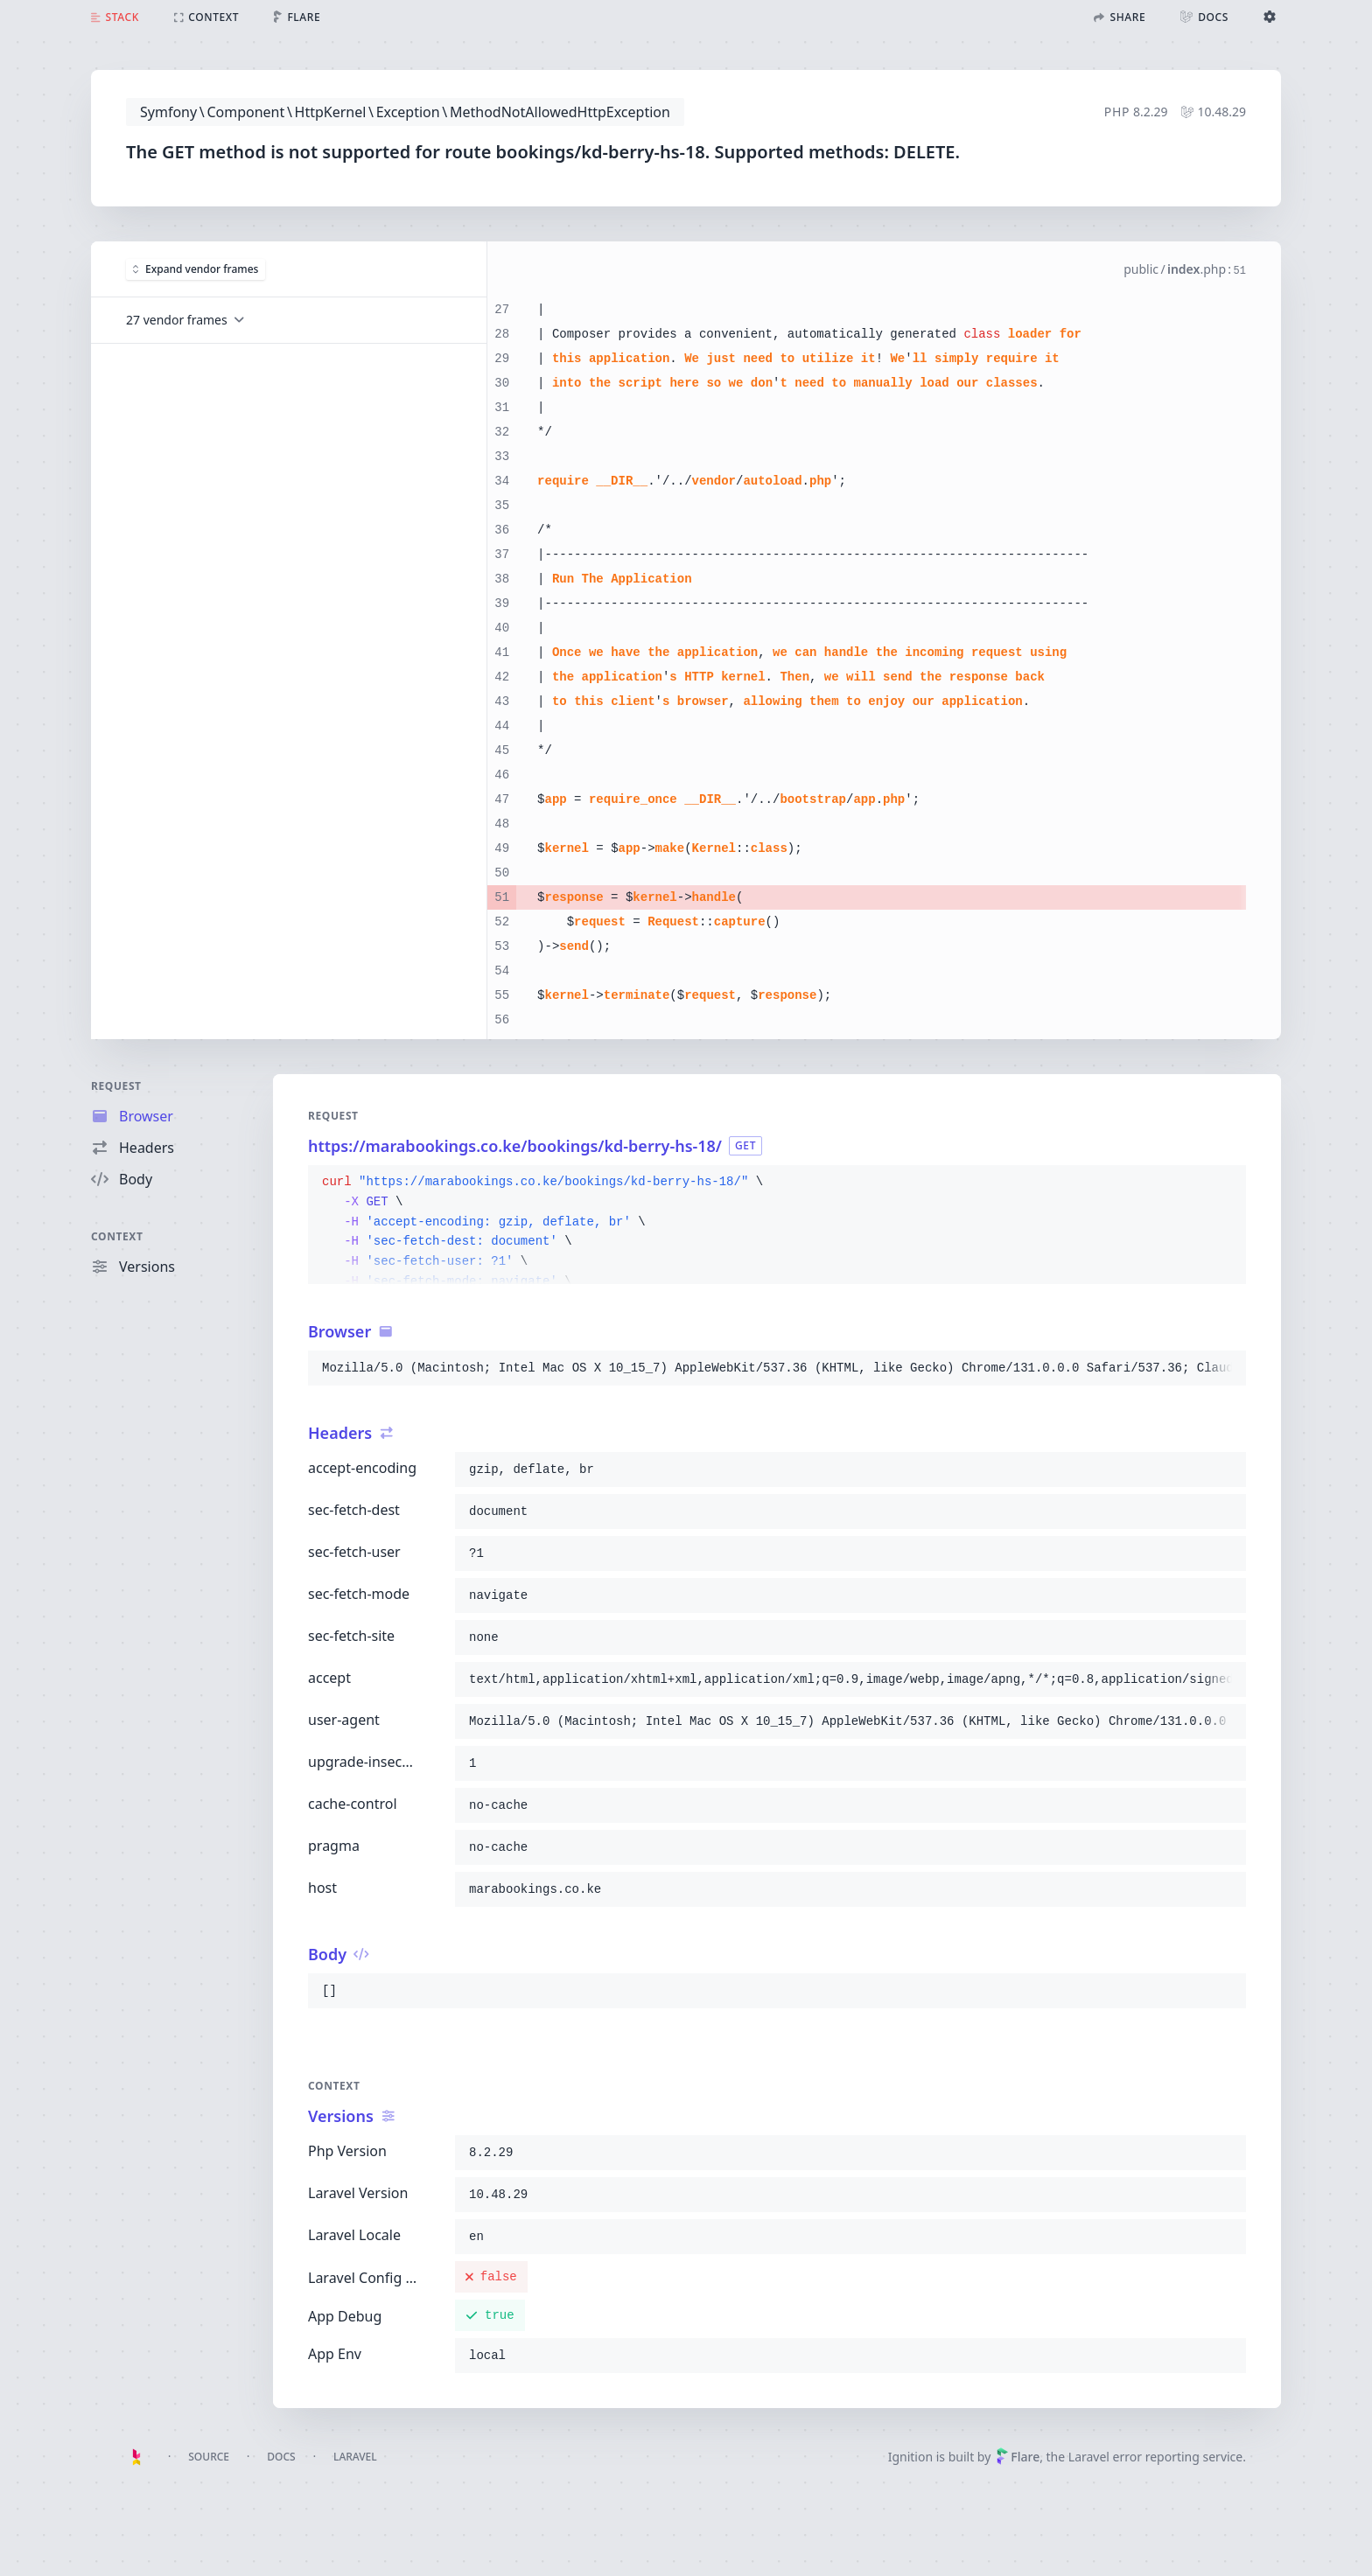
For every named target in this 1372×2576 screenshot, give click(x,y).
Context (117, 1236)
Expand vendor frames (195, 268)
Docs (281, 2456)
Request (116, 1086)
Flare (1018, 2456)
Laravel (355, 2456)
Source (208, 2456)
